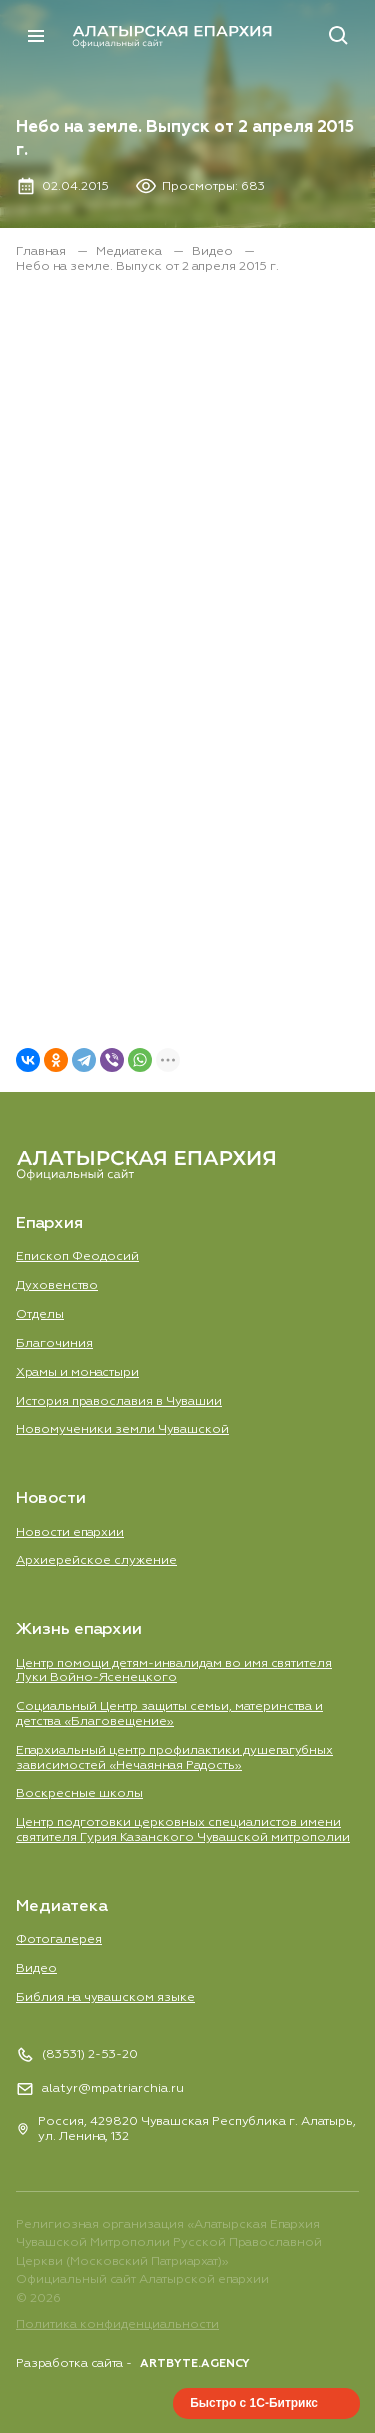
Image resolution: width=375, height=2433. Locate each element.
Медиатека (130, 251)
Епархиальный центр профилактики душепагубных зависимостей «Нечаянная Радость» (174, 1758)
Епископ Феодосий (77, 1256)
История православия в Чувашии (119, 1401)
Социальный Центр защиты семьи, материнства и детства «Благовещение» (169, 1714)
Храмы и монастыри (77, 1372)
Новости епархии (70, 1532)
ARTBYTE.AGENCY (195, 2363)
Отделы (40, 1314)
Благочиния (54, 1343)
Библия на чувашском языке (105, 1997)
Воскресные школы (79, 1793)
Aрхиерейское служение (96, 1560)
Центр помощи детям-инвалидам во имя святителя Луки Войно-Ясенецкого (174, 1671)
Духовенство (57, 1285)
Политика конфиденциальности (117, 2324)
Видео (214, 251)
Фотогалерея (59, 1939)
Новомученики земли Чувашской (122, 1429)
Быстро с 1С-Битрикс (254, 2403)
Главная (42, 251)
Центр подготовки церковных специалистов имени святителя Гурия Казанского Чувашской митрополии (183, 1830)
